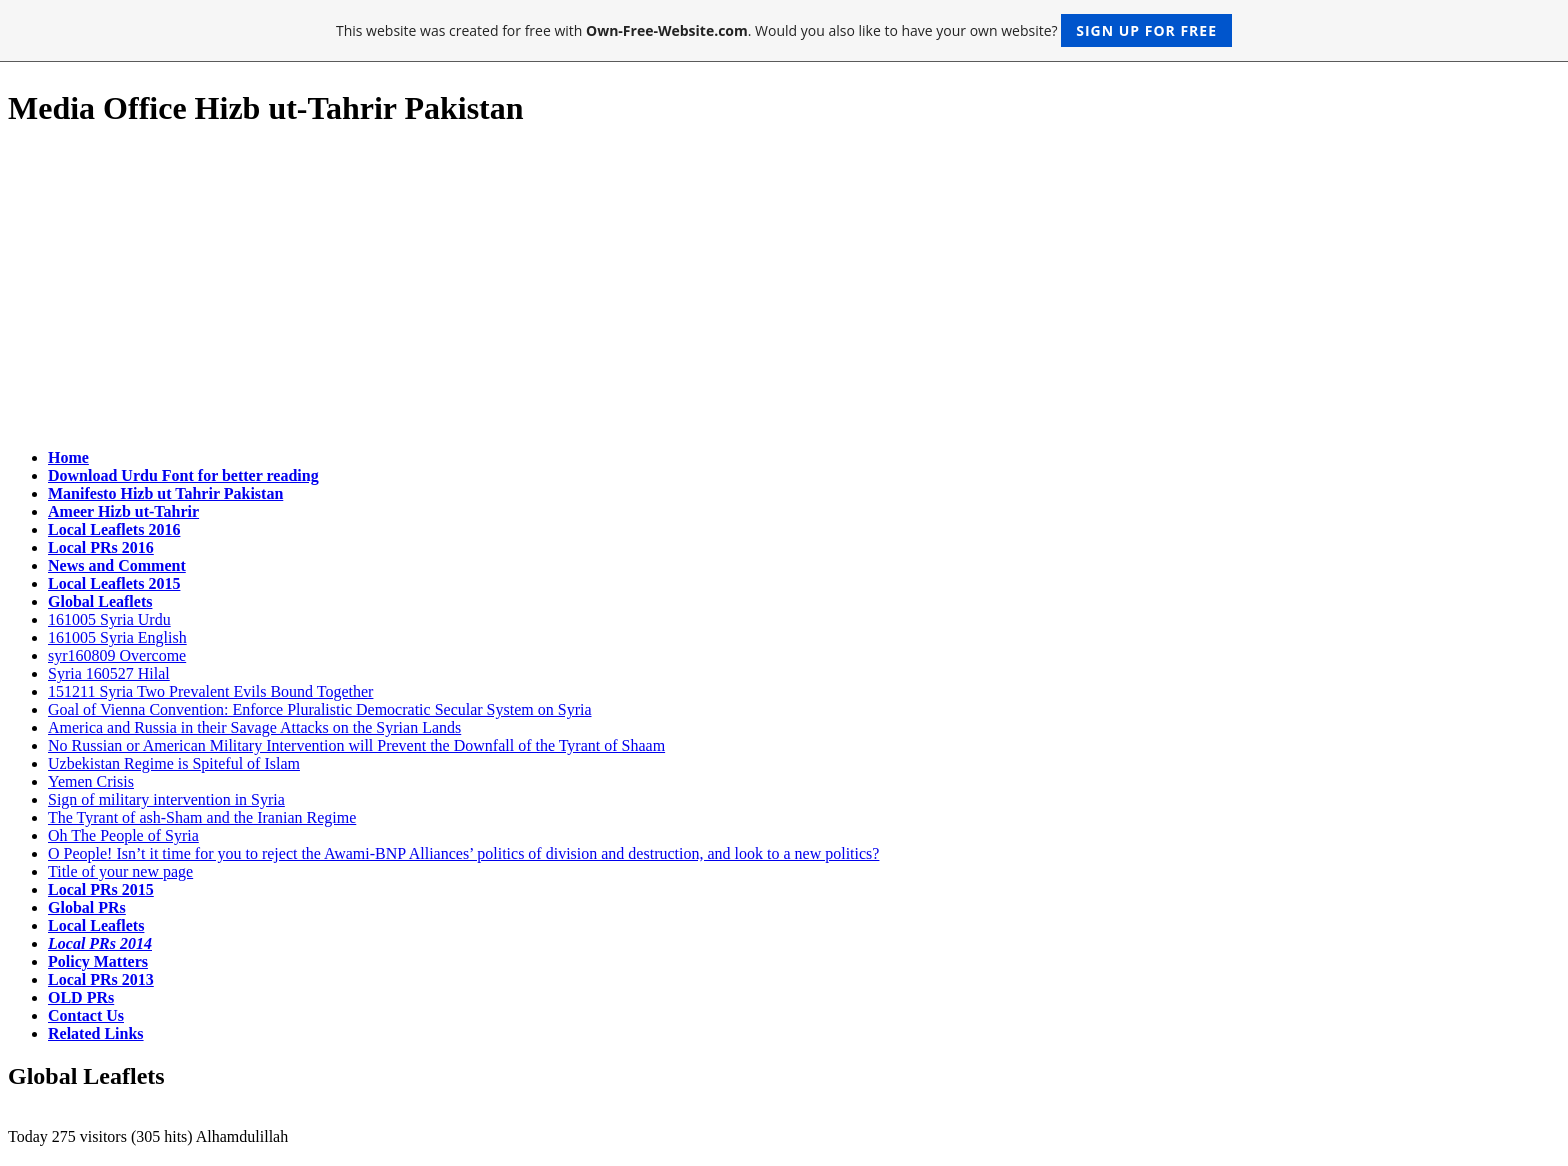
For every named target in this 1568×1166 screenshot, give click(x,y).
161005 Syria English (117, 637)
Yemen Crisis (91, 781)
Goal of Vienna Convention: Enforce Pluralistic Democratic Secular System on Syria (320, 709)
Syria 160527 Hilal (109, 673)
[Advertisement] (784, 289)
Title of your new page (120, 871)
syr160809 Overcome (117, 655)
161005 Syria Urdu (109, 619)
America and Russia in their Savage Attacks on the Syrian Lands (254, 727)
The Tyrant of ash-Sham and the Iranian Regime (202, 817)
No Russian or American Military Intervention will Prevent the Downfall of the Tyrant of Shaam (356, 745)
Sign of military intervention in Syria (166, 799)
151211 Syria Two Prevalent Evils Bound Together (210, 691)
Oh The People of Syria (123, 835)
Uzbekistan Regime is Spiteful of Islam (174, 763)
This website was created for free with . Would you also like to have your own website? (784, 30)
